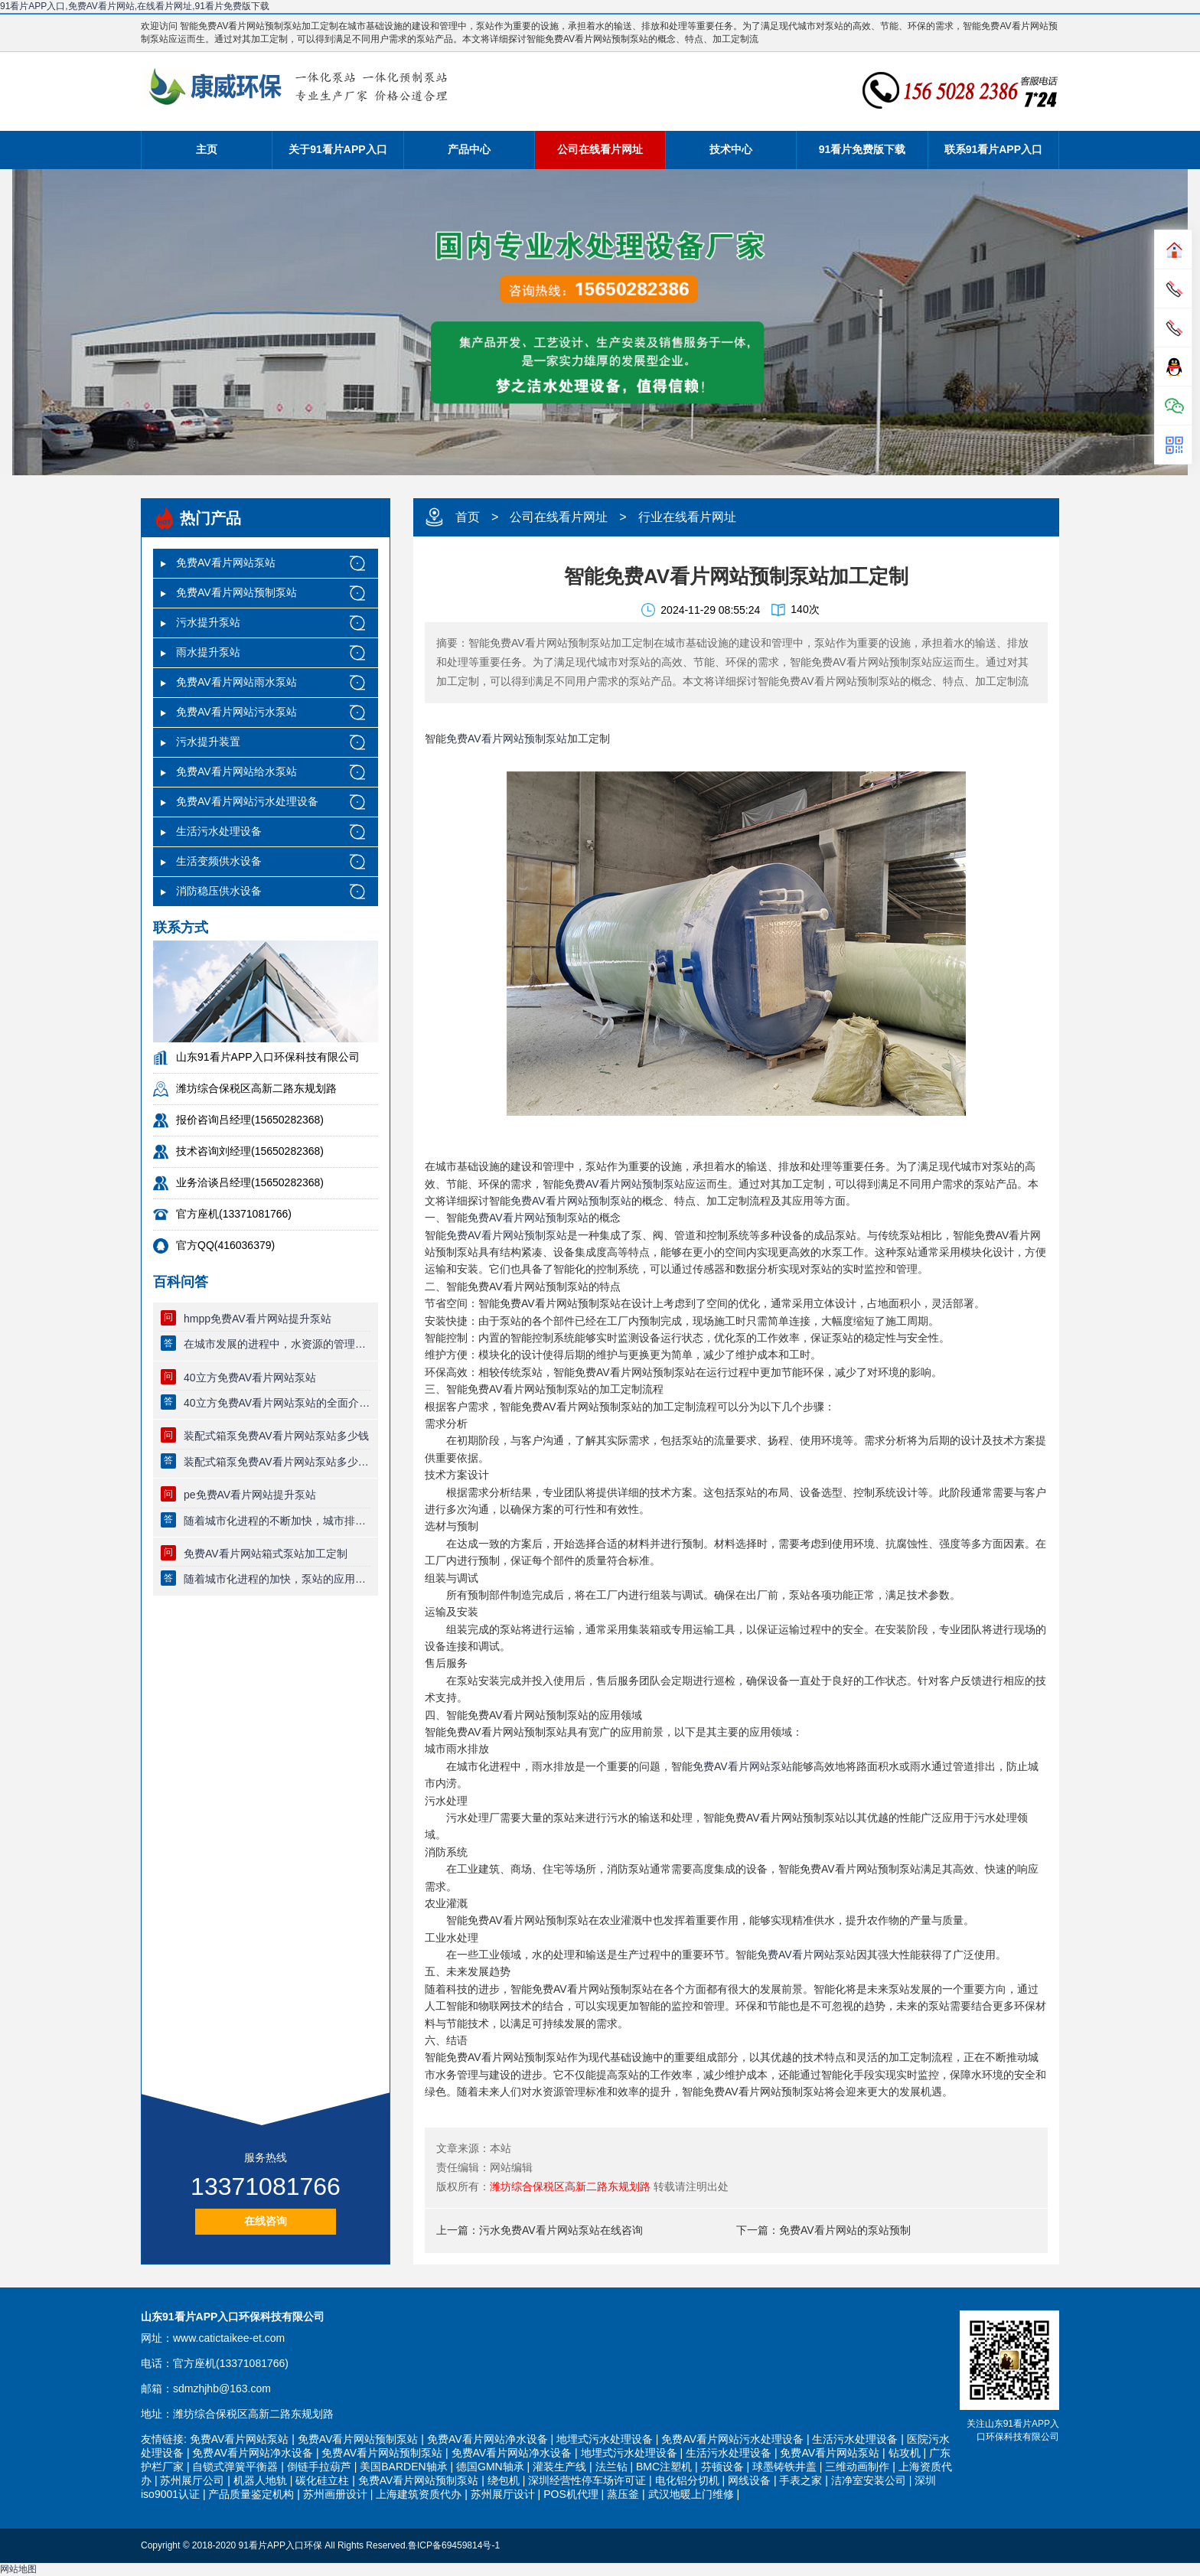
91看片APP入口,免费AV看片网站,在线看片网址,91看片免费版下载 (134, 6)
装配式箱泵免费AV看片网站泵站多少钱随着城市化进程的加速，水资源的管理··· (277, 1462)
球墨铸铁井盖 (784, 2466)
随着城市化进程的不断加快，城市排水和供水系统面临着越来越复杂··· (277, 1521)
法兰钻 (611, 2466)
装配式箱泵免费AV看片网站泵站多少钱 (276, 1436)
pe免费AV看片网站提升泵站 (250, 1495)
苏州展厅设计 (503, 2494)
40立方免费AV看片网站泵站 (250, 1377)
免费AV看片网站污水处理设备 (247, 801)
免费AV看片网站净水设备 (487, 2439)
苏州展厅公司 (192, 2480)
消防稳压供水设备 (219, 891)
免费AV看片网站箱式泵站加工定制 (265, 1553)
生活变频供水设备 (219, 861)
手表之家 (800, 2480)
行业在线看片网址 (687, 516)
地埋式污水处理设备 (604, 2439)
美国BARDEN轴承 (403, 2466)
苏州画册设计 (335, 2494)
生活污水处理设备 (219, 831)
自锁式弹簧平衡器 (235, 2466)
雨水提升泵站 (208, 652)
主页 (206, 149)
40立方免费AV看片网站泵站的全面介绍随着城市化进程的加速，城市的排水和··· (277, 1403)
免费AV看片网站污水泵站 (236, 712)
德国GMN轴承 (490, 2466)
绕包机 (504, 2480)
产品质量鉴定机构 (251, 2494)
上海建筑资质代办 (418, 2494)
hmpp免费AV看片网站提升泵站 (257, 1318)
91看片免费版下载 (862, 149)
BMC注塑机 (664, 2466)
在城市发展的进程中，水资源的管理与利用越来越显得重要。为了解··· (277, 1344)
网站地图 (18, 2569)
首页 (467, 516)
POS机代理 (570, 2494)
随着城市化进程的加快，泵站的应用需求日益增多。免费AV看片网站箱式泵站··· (277, 1579)
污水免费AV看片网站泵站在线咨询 (561, 2230)
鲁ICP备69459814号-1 (454, 2545)
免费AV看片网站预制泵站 (236, 592)
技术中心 (730, 149)
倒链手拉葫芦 (319, 2466)
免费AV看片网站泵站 (226, 562)
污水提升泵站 (208, 622)
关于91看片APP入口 (337, 149)
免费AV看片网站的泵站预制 (845, 2230)
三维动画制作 (857, 2466)
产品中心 (469, 149)
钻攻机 (905, 2453)
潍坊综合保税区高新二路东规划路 (570, 2186)
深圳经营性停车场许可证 (587, 2480)
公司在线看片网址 (600, 149)
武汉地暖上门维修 (691, 2494)
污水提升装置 (208, 741)
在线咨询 (265, 2221)
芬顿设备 (722, 2466)
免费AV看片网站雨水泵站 (236, 682)
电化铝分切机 (687, 2480)
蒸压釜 (623, 2494)
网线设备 (749, 2480)
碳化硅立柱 (322, 2480)
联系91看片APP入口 (993, 149)
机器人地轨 (260, 2480)
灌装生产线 (559, 2466)
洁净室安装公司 (868, 2480)
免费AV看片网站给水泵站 (236, 771)
